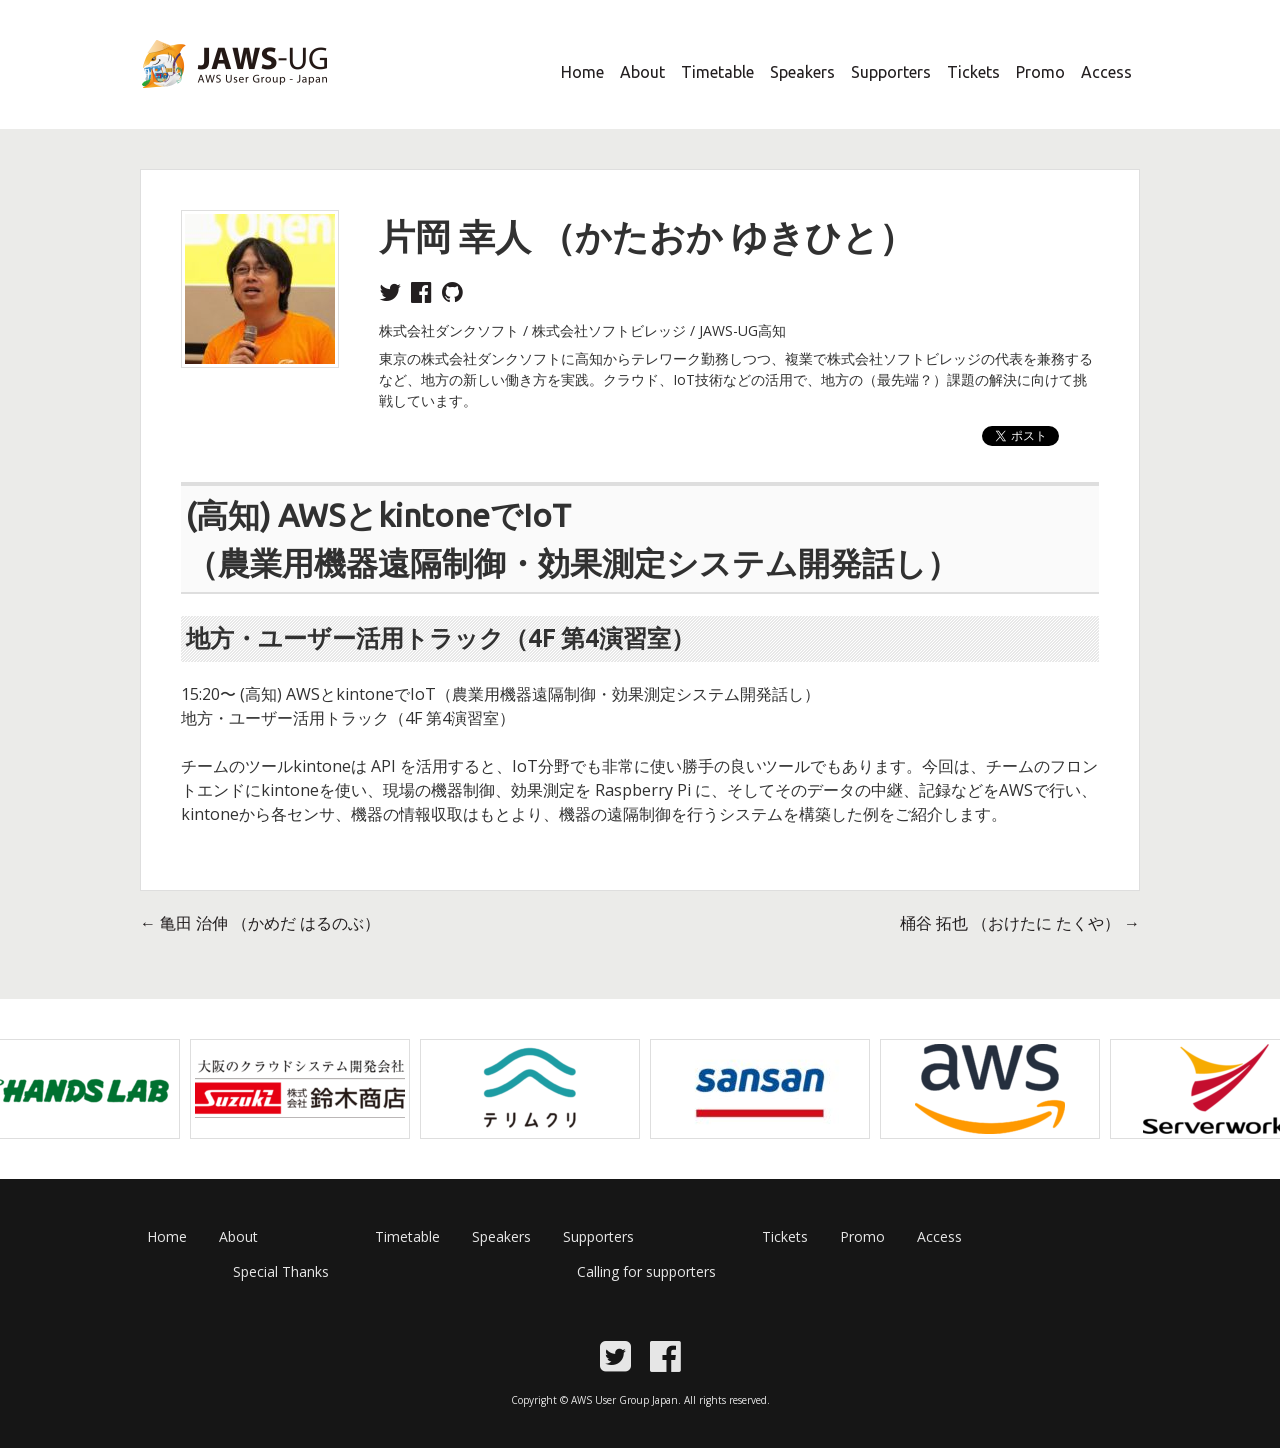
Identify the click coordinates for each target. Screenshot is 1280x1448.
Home (582, 72)
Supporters (891, 72)
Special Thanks (281, 1271)
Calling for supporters (646, 1271)
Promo (1040, 72)
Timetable (717, 72)
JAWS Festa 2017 (201, 101)
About (642, 72)
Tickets (973, 72)
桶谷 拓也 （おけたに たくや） (1020, 923)
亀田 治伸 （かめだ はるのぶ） (260, 923)
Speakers (802, 72)
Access (1106, 72)
